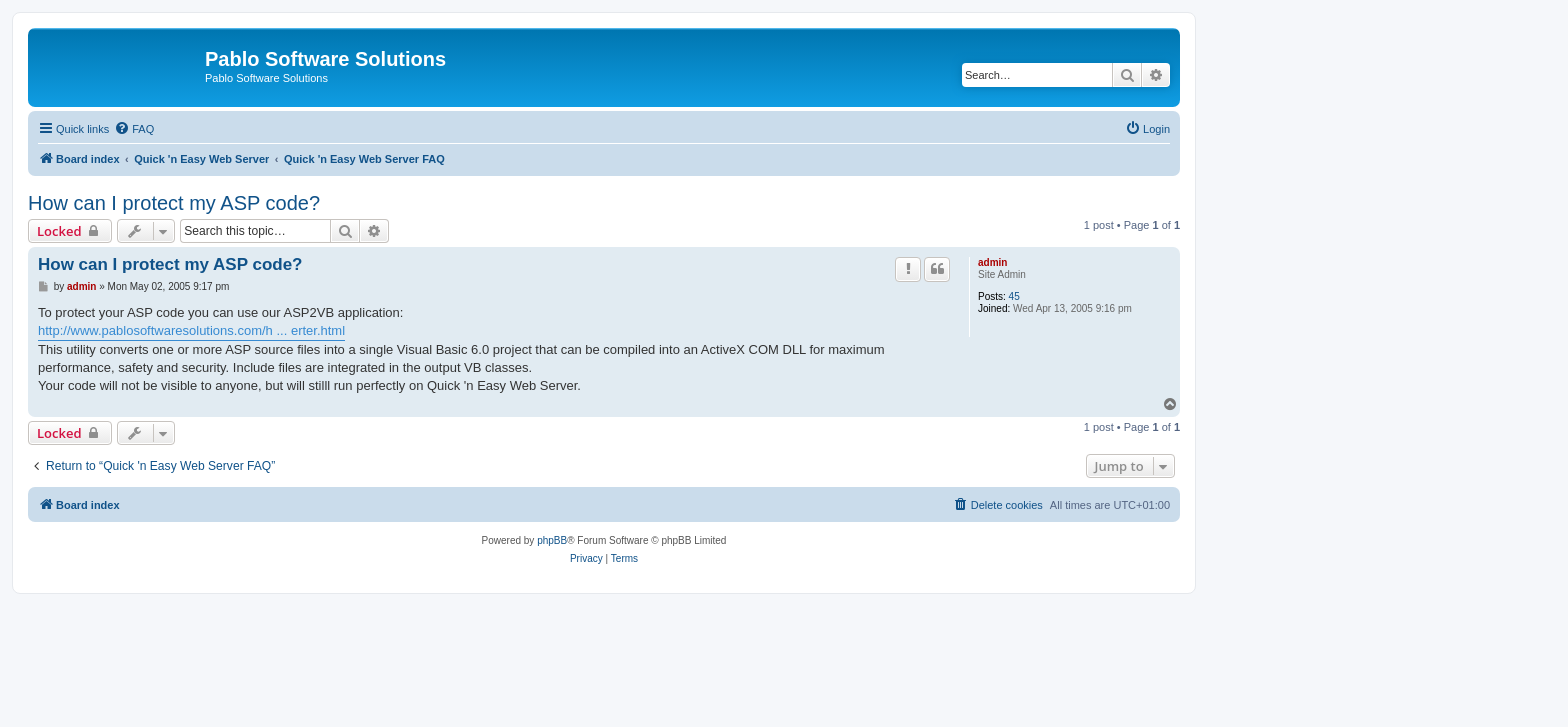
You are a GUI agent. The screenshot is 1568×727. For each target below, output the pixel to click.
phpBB (552, 540)
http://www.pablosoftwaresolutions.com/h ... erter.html (191, 330)
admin (992, 262)
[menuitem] (134, 129)
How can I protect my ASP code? (174, 203)
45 (1014, 296)
